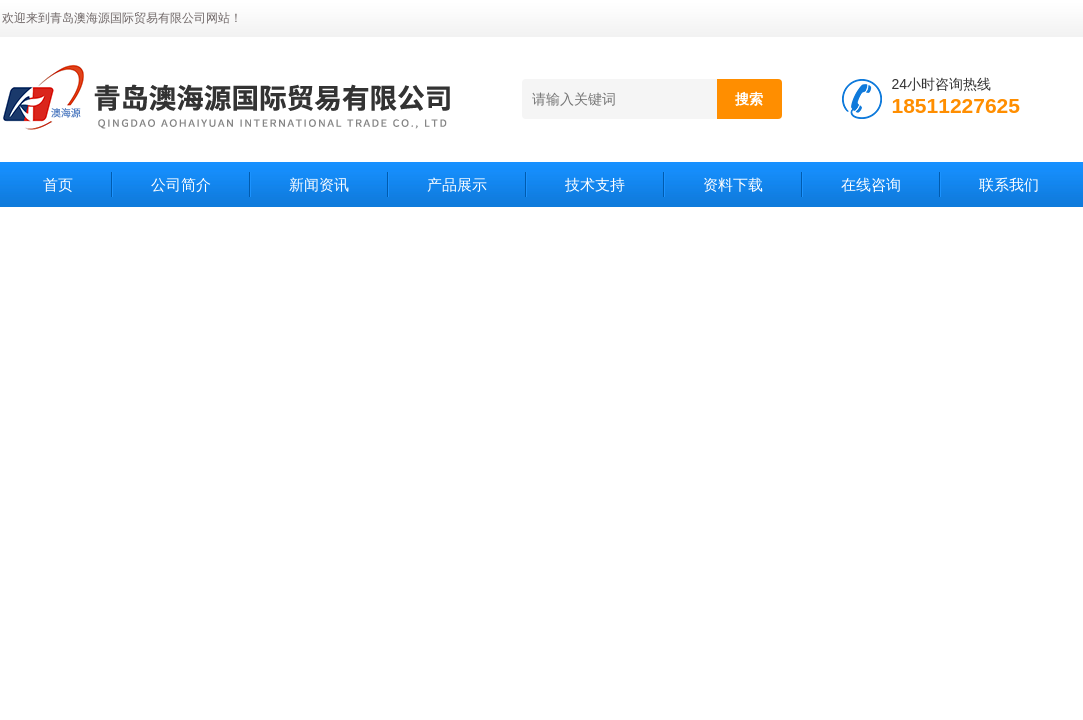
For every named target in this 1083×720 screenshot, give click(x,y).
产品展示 (457, 184)
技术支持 (595, 184)
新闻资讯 (319, 184)
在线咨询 (871, 184)
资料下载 (733, 184)
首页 (58, 184)
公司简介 (181, 184)
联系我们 (1009, 184)
